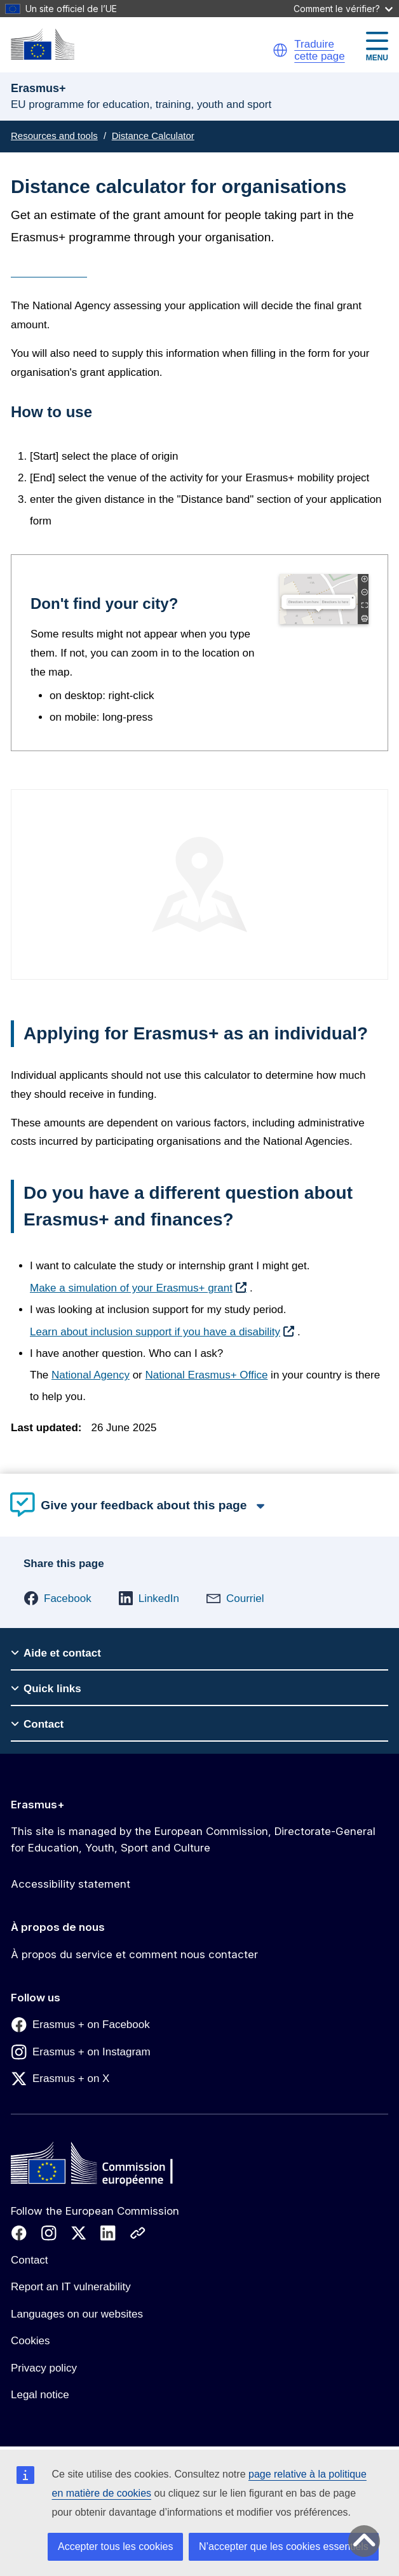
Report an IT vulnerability (71, 2287)
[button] (280, 50)
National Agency (90, 1375)
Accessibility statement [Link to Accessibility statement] (70, 1884)
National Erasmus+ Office (206, 1375)
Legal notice (40, 2395)
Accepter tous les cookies (115, 2546)
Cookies (30, 2341)
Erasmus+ (38, 1804)
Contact (29, 2260)
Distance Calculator (153, 135)
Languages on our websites (77, 2314)
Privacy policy (44, 2368)
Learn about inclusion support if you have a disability (155, 1332)
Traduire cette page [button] (319, 50)
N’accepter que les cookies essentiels (284, 2546)
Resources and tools (54, 135)
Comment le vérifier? (343, 8)
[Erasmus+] (42, 44)
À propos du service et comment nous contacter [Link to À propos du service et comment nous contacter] (134, 1954)
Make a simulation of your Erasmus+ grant (131, 1288)
